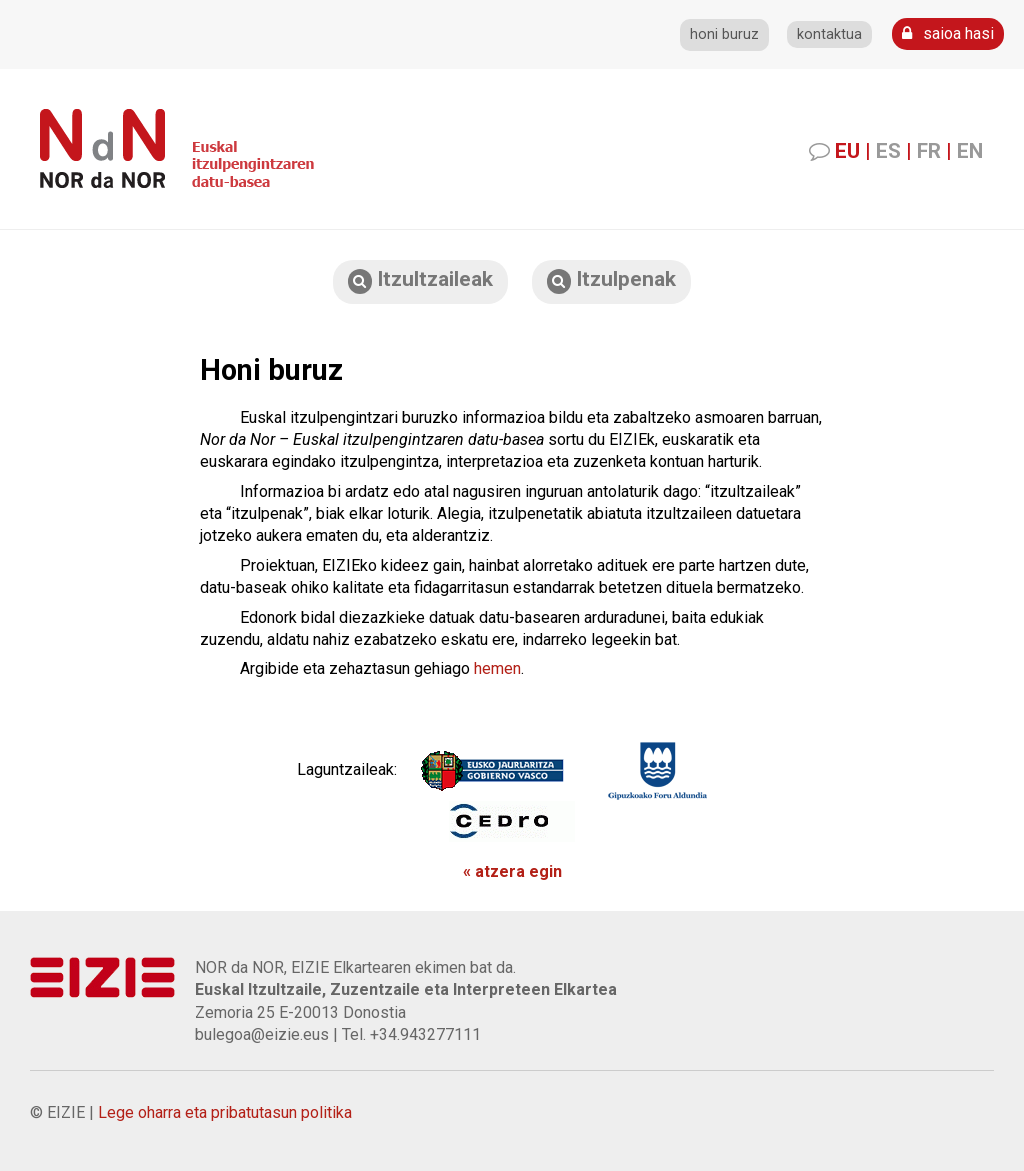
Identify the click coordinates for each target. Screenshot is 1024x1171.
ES (888, 151)
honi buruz (724, 34)
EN (970, 151)
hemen (497, 668)
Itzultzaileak (420, 280)
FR (929, 151)
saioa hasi (948, 33)
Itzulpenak (611, 280)
